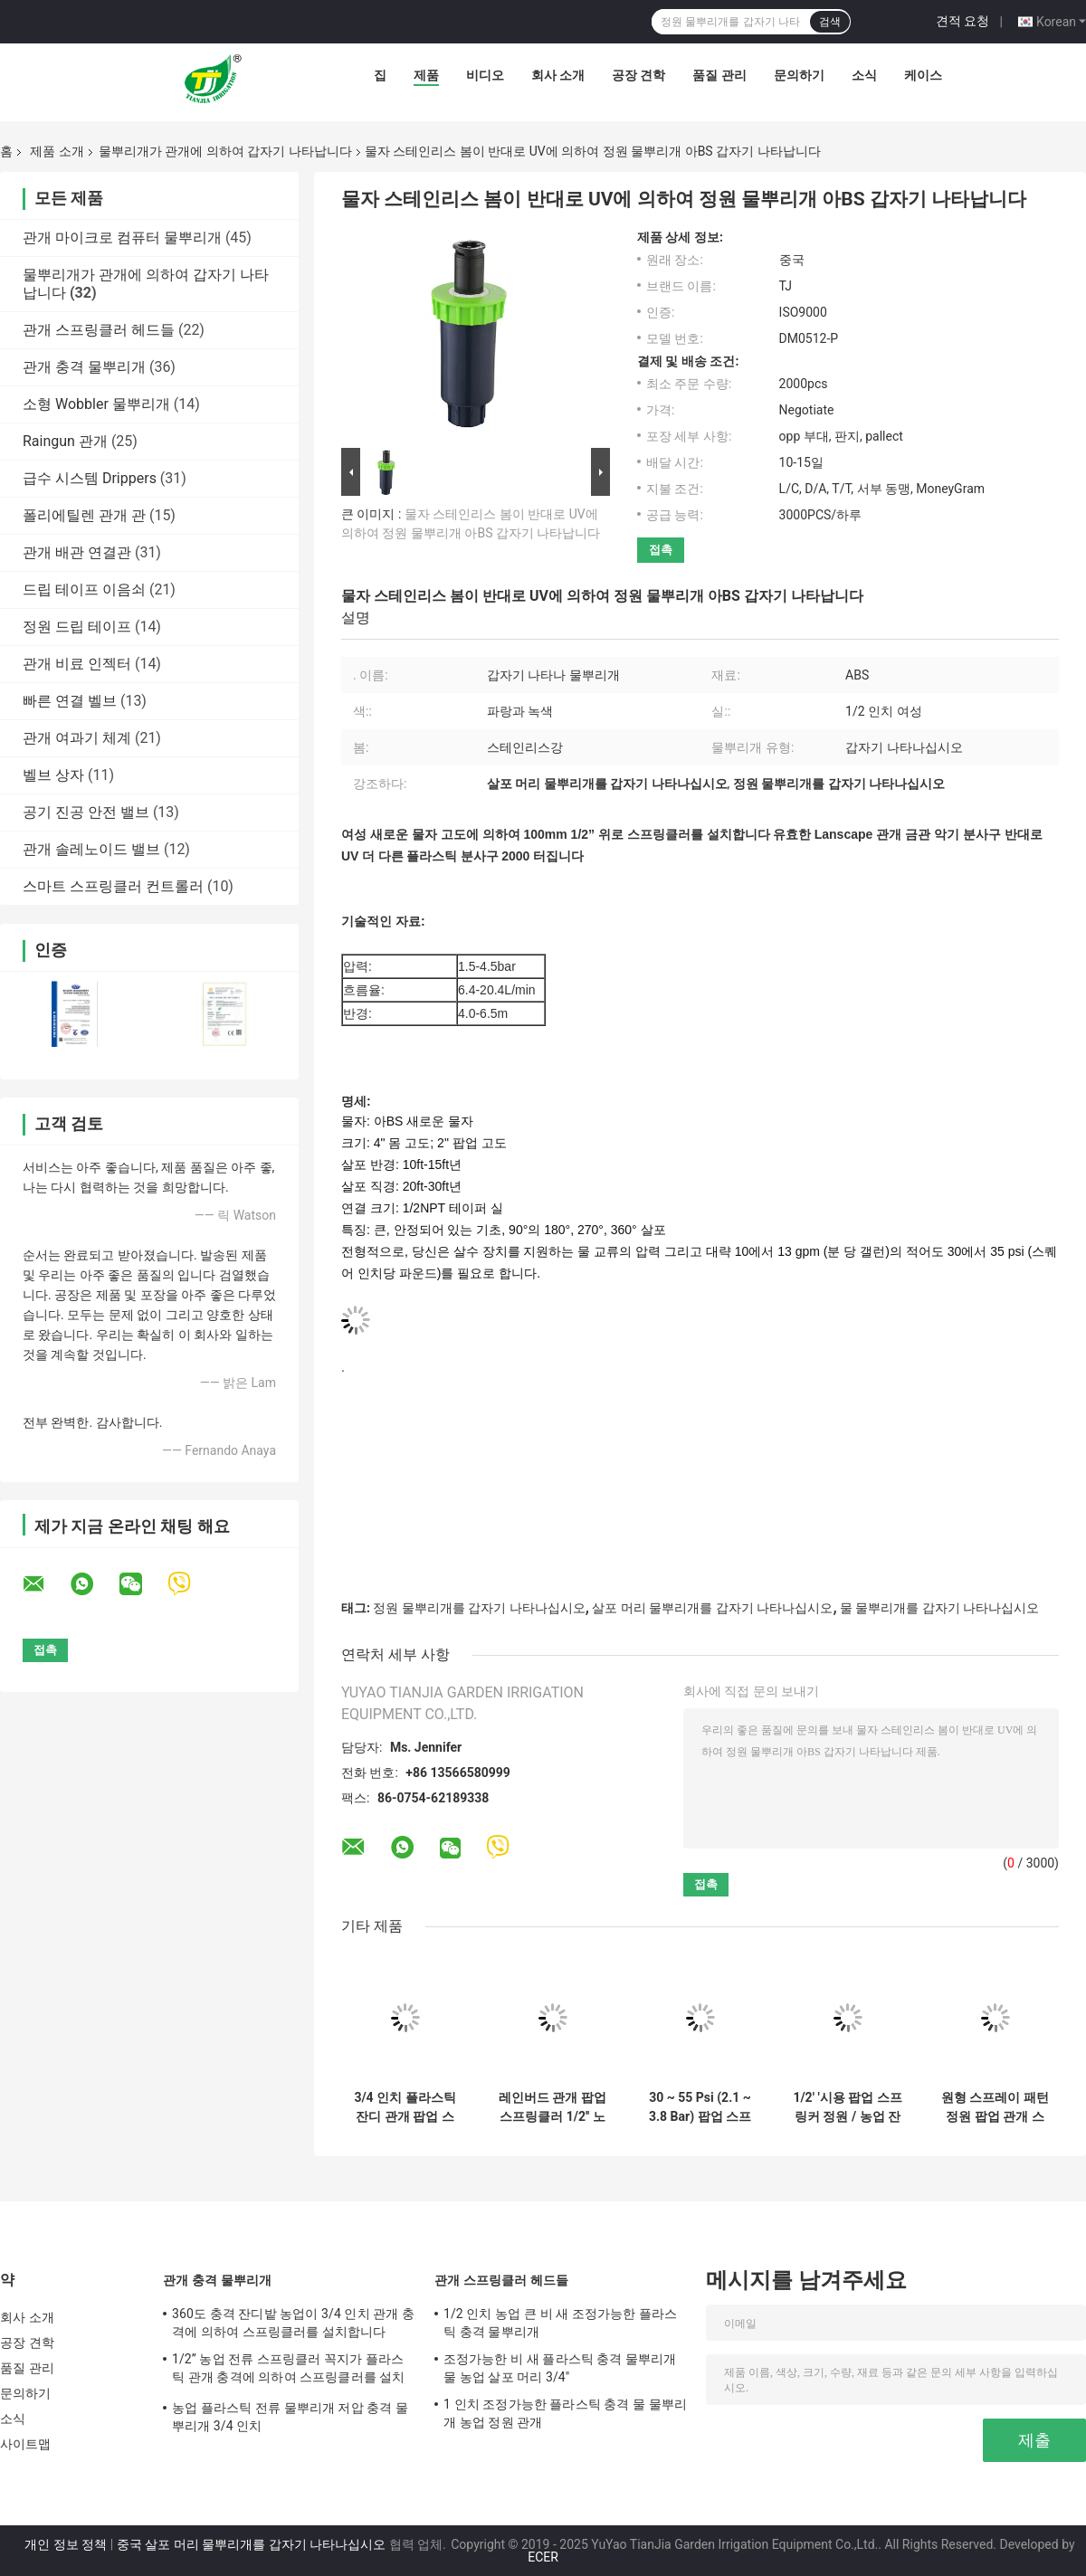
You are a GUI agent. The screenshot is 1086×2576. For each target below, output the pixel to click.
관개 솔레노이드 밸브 (91, 849)
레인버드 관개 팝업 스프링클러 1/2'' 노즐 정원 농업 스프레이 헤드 (552, 2107)
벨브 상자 (53, 775)
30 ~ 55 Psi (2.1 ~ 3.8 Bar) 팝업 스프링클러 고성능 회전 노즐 (700, 2107)
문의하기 (799, 75)
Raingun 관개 (65, 441)
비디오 (485, 75)
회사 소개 (558, 75)
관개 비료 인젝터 (77, 663)
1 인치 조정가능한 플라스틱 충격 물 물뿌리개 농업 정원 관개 (565, 2413)
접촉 (660, 549)
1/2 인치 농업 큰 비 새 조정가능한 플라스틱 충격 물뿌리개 (560, 2322)
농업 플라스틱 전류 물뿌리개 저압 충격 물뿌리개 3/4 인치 (290, 2416)
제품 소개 (56, 151)
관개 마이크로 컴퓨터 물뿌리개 (122, 237)
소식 (864, 75)
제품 (426, 75)
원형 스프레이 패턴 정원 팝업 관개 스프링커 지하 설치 (995, 2107)
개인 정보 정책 (65, 2544)
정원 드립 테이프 (77, 626)
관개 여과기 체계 (77, 737)
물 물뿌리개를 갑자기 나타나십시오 (939, 1608)
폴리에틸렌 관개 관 (84, 515)
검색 (830, 21)
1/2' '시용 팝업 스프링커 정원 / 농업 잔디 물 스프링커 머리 (847, 2107)
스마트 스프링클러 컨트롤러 (113, 886)
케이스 (923, 75)
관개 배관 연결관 (77, 552)
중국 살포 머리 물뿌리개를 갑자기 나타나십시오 (251, 2544)
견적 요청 (962, 21)
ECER (543, 2557)
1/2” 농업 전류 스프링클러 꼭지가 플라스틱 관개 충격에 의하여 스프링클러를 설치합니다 (288, 2371)
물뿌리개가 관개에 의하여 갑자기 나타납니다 (225, 151)
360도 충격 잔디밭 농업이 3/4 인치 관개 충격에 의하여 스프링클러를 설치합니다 (293, 2322)
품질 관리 (719, 75)
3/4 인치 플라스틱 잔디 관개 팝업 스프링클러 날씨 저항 (405, 2107)
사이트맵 (25, 2444)
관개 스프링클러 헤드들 (99, 329)
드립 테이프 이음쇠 (84, 589)
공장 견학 (638, 75)
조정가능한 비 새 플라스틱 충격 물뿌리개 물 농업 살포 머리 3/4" (560, 2368)
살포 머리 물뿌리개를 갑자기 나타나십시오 (712, 1608)
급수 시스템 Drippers (90, 478)
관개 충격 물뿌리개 (84, 366)
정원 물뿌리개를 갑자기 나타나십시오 (479, 1608)
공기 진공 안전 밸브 (86, 812)
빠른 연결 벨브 (70, 700)
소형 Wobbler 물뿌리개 (96, 404)
